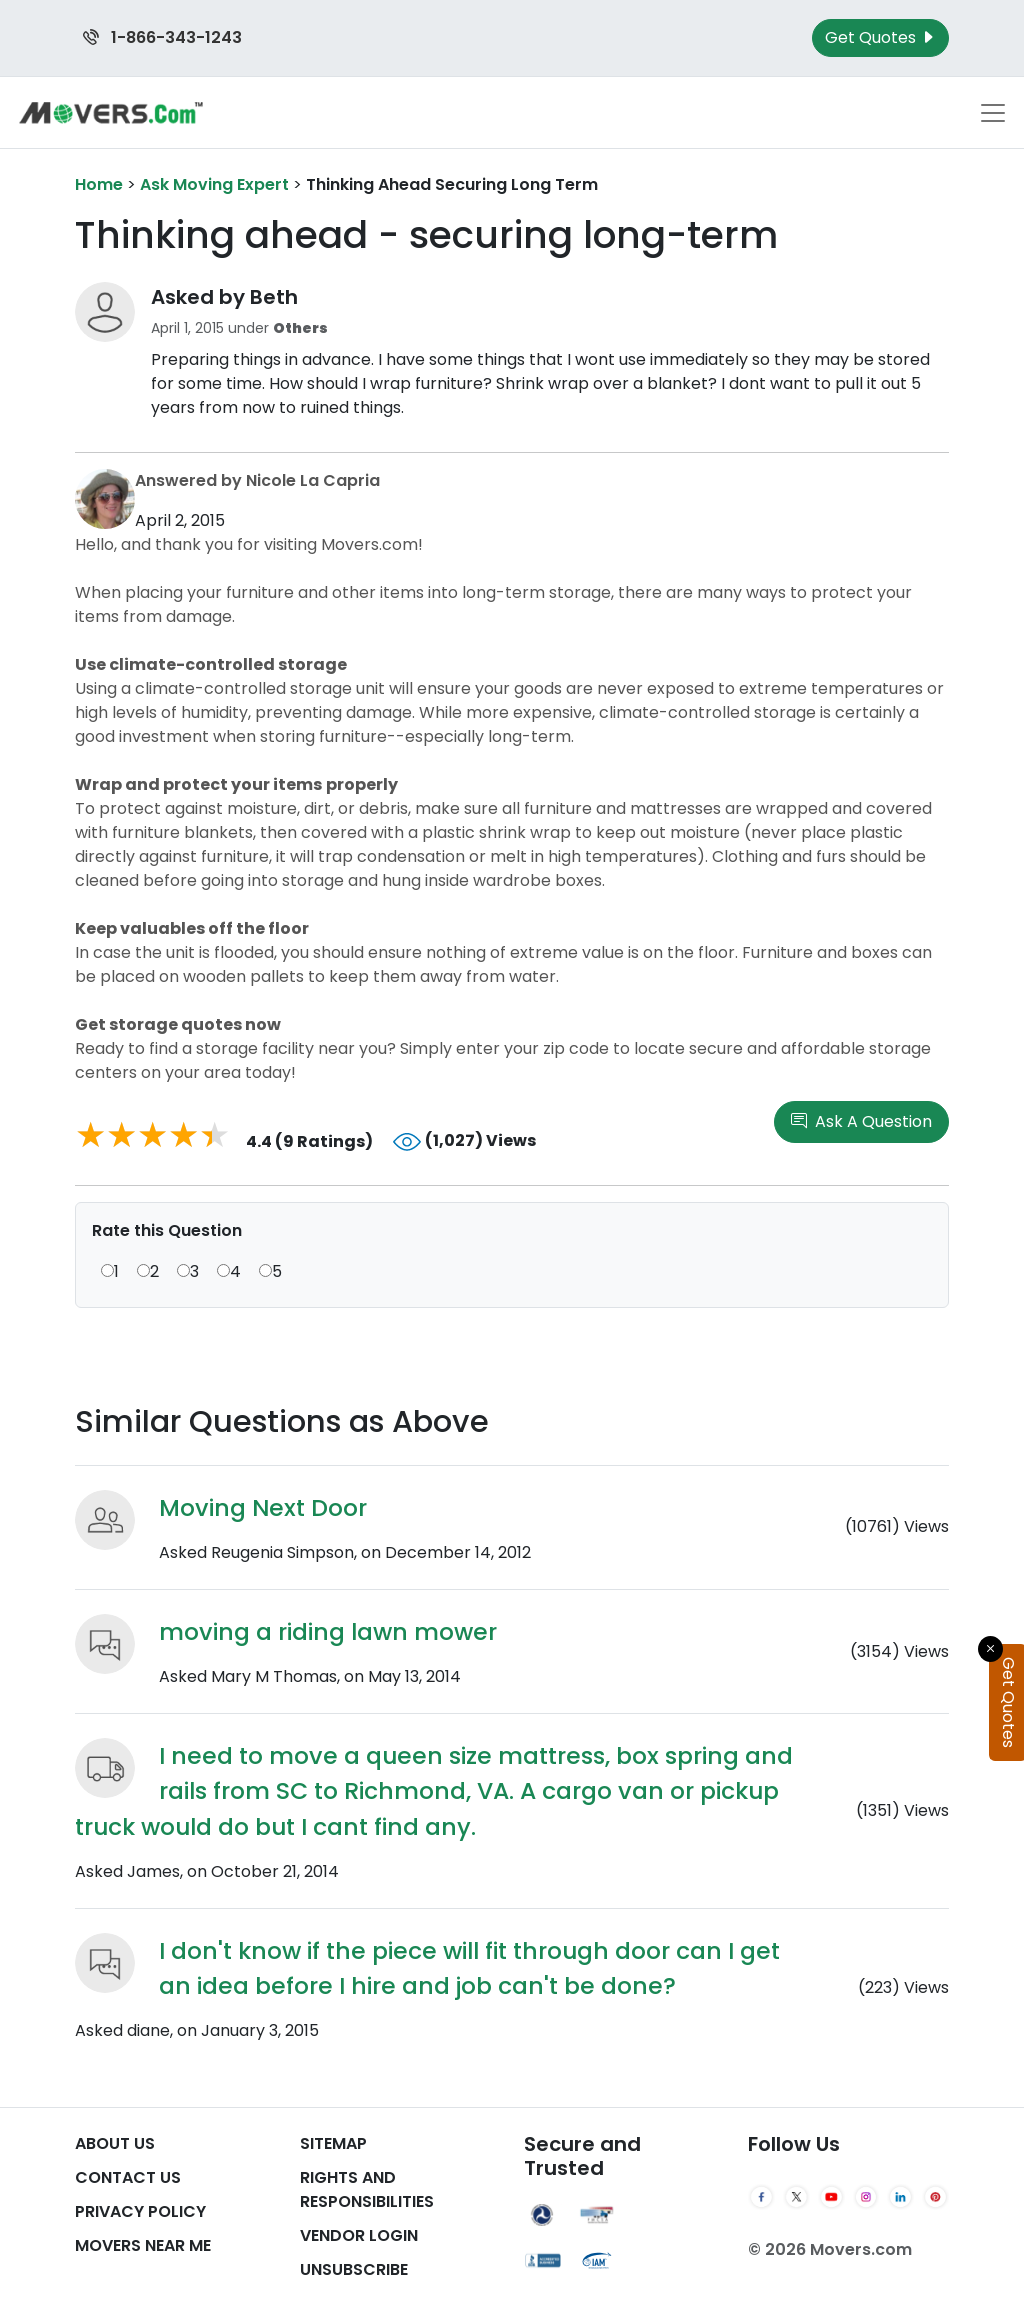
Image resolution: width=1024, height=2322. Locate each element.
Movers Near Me (143, 2245)
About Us (115, 2143)
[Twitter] (796, 2197)
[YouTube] (831, 2197)
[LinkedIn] (900, 2197)
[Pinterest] (935, 2197)
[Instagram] (866, 2197)
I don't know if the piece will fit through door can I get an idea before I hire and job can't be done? (469, 1968)
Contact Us (128, 2177)
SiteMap (333, 2143)
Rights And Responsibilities (367, 2189)
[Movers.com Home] (111, 112)
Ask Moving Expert (214, 184)
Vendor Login (359, 2235)
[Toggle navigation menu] (993, 113)
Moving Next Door (263, 1507)
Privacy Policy (140, 2211)
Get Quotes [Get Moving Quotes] (880, 37)
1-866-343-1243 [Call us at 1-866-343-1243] (162, 37)
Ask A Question (861, 1122)
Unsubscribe (354, 2269)
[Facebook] (761, 2197)
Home (99, 184)
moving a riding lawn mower (328, 1631)
